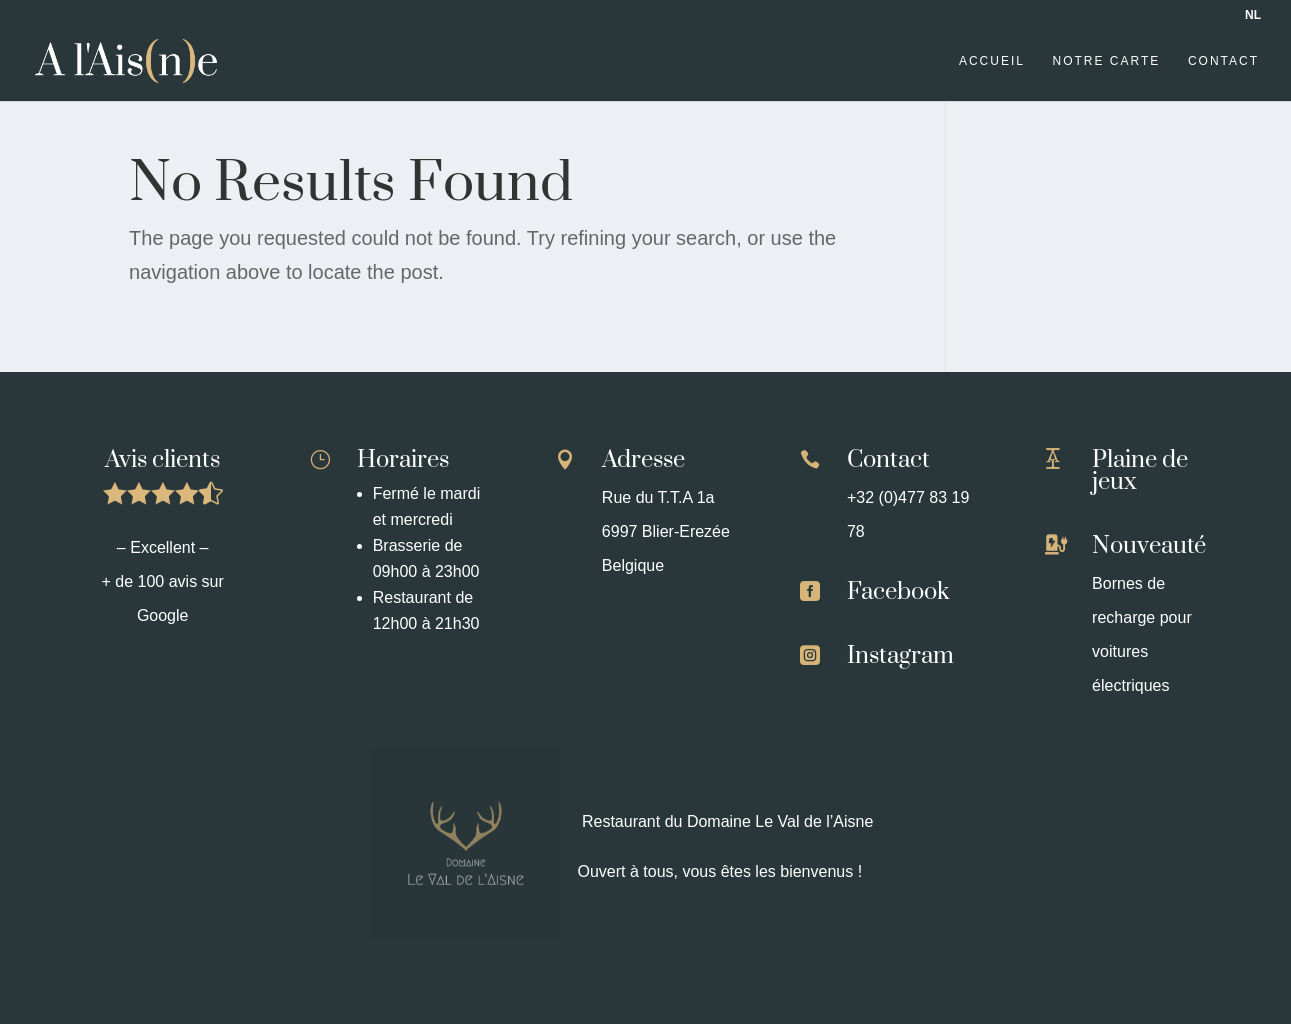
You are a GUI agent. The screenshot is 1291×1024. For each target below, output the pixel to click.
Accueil (992, 61)
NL (1253, 15)
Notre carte (1107, 61)
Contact (1223, 61)
